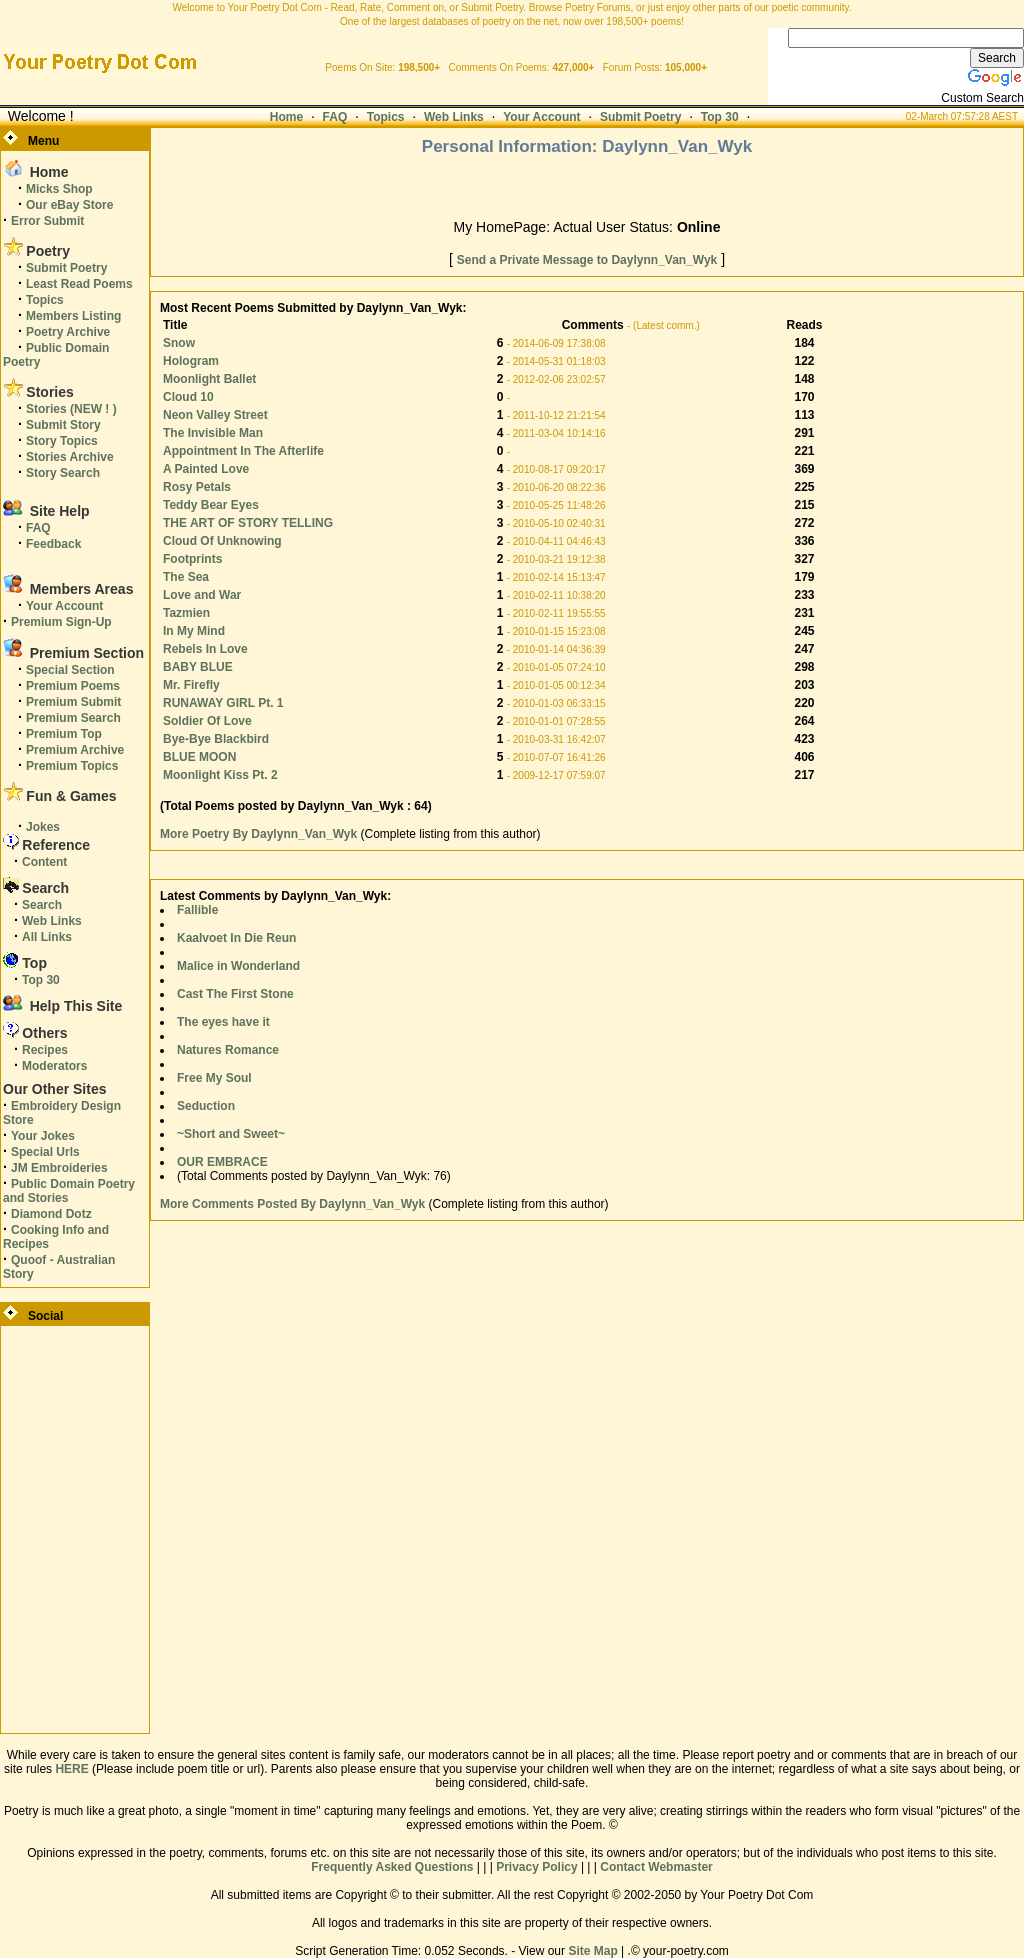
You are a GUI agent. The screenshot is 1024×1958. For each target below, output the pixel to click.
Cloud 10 (188, 397)
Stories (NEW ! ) (71, 409)
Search (42, 905)
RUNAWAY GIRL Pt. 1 (223, 703)
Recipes (45, 1050)
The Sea (186, 577)
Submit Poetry (640, 117)
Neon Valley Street (215, 415)
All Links (47, 937)
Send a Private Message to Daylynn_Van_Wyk (587, 260)
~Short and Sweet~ (231, 1134)
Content (44, 862)
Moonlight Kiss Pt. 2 (220, 775)
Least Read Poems (79, 284)
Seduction (206, 1106)
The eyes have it (223, 1022)
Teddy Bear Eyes (211, 505)
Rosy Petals (197, 487)
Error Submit (47, 221)
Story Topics (62, 441)
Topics (386, 117)
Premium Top (64, 734)
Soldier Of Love (207, 721)
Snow (179, 343)
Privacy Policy (536, 1867)
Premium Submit (73, 702)
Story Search (63, 473)
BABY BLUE (198, 667)
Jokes (43, 827)
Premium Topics (72, 766)
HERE (71, 1769)
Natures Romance (228, 1050)
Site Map (592, 1951)
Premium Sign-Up (61, 622)
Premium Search (73, 718)
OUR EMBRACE (222, 1162)
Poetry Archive (68, 332)
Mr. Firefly (191, 685)
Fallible (197, 910)
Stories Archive (70, 457)
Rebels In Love (205, 649)
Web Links (454, 117)
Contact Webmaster (656, 1867)
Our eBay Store (69, 205)
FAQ (335, 117)
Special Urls (45, 1152)
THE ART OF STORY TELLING (248, 523)
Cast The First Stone (235, 994)
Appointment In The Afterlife (243, 451)
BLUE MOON (199, 757)
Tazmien (186, 613)
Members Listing (73, 316)
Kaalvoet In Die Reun (236, 938)
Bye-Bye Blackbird (216, 739)
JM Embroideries (59, 1168)
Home (286, 117)
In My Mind (194, 631)
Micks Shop (59, 189)
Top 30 (720, 117)
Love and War (202, 595)
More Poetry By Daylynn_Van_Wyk (260, 834)
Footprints (192, 559)
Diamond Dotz (51, 1214)
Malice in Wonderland (238, 966)
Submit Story (63, 425)
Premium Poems (73, 686)
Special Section (70, 670)
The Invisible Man (213, 433)
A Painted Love (206, 469)
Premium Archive (75, 750)
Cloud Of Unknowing (222, 541)
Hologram (191, 361)
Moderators (54, 1066)
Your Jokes (43, 1136)
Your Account (541, 117)
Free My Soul (214, 1078)
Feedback (53, 544)
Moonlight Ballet (209, 379)
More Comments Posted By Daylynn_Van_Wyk (292, 1204)
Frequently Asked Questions (392, 1867)
